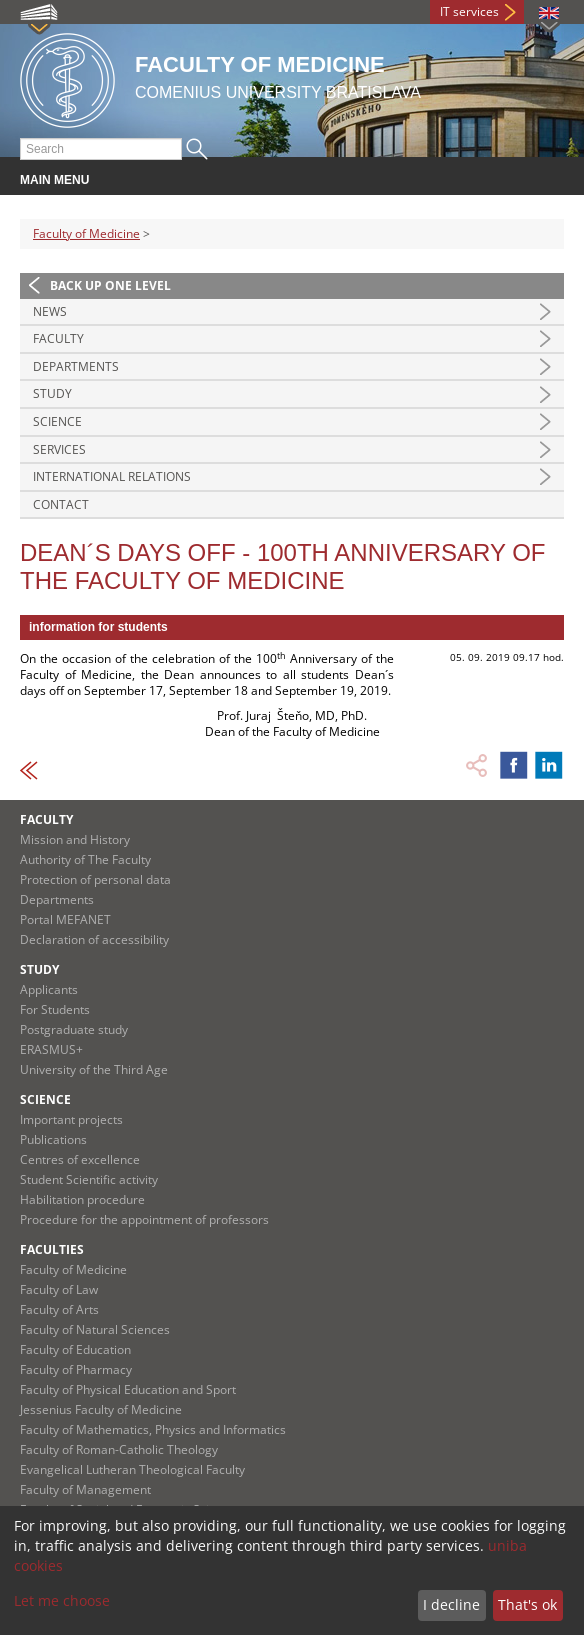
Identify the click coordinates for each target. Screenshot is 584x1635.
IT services (469, 11)
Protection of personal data (95, 879)
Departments (76, 366)
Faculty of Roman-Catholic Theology (119, 1449)
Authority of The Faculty (85, 859)
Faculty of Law (59, 1289)
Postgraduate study (74, 1029)
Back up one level (110, 285)
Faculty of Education (75, 1349)
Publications (53, 1139)
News (50, 311)
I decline (451, 1604)
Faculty (58, 338)
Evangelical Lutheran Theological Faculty (132, 1469)
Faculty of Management (85, 1489)
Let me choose (62, 1600)
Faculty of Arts (59, 1309)
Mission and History (75, 839)
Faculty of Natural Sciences (95, 1329)
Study (52, 393)
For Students (55, 1009)
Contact (61, 504)
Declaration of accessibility (94, 939)
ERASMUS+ (51, 1049)
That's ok (527, 1604)
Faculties (52, 1249)
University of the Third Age (94, 1069)
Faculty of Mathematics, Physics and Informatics (153, 1429)
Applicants (49, 989)
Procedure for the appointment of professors (144, 1219)
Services (59, 449)
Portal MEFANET (65, 919)
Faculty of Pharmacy (76, 1369)
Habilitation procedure (82, 1199)
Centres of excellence (80, 1159)
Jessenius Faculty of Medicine (101, 1409)
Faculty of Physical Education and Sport (128, 1389)
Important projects (71, 1119)
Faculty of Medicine (86, 233)
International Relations (112, 476)
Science (57, 421)
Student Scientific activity (89, 1179)
